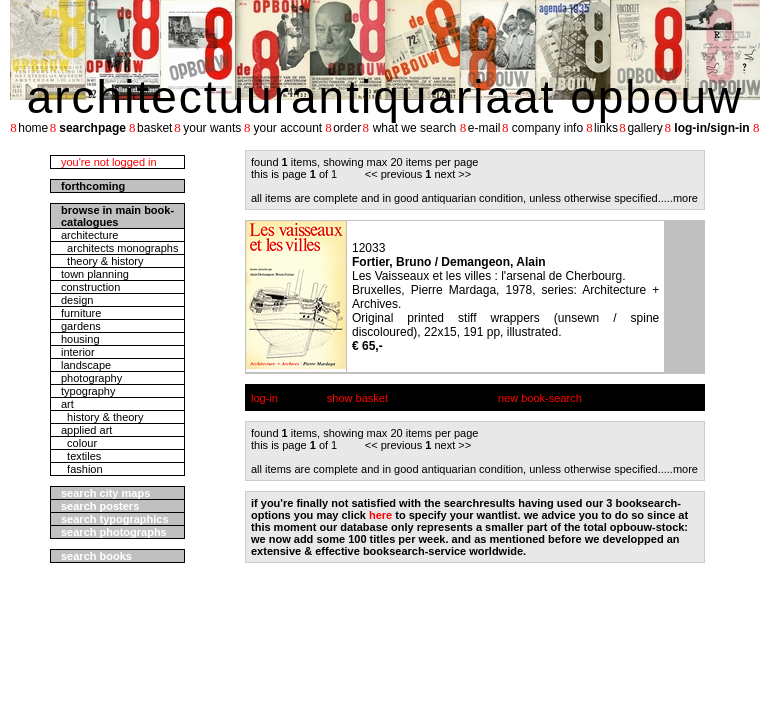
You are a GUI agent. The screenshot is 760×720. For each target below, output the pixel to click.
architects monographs (119, 248)
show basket (357, 398)
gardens (81, 326)
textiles (81, 456)
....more (679, 198)
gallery (644, 128)
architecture (89, 235)
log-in (264, 398)
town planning (95, 274)
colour (79, 443)
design (77, 300)
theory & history (102, 261)
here (380, 515)
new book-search (540, 398)
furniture (81, 313)
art (67, 404)
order (347, 128)
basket (154, 128)
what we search (414, 128)
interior (78, 352)
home (33, 128)
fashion (82, 469)
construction (90, 287)
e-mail (484, 128)
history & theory (102, 417)
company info (547, 128)
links (606, 128)
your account (287, 128)
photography (91, 378)
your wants (212, 128)
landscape (86, 365)
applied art (86, 430)
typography (88, 391)
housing (80, 339)
